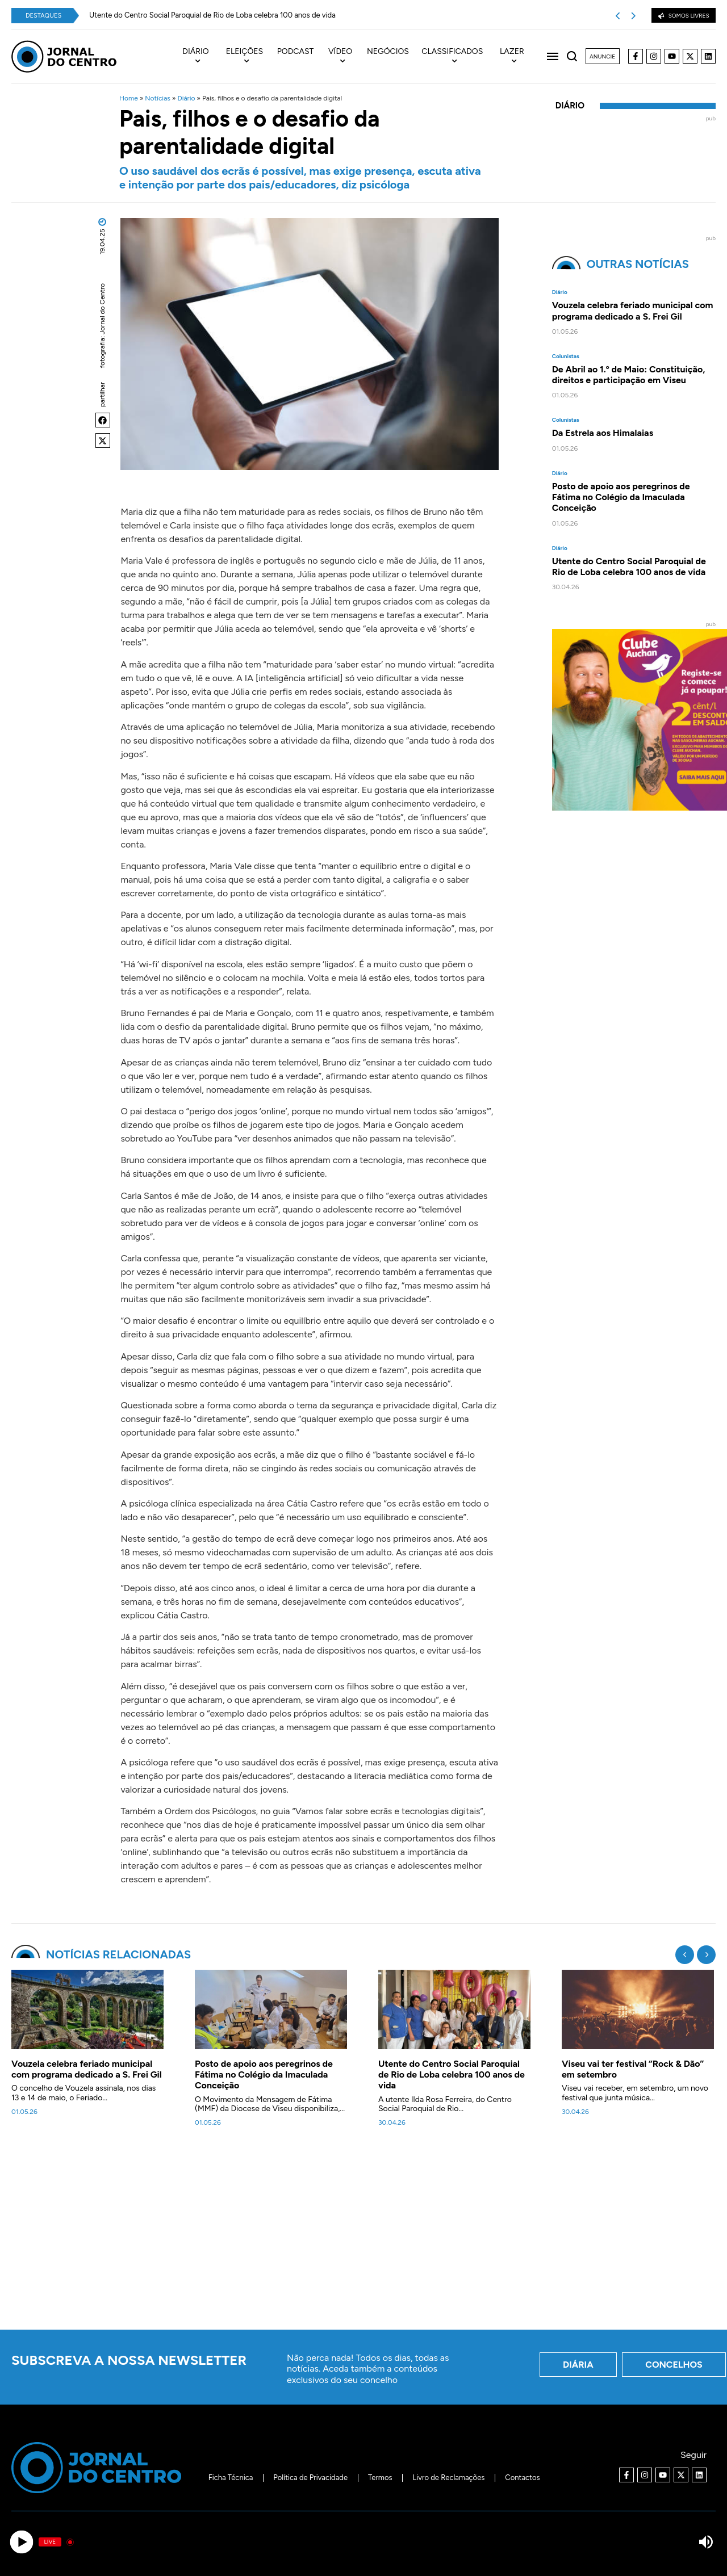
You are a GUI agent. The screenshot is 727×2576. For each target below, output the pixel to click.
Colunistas (565, 356)
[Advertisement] (363, 2235)
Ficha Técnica (230, 2477)
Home (128, 98)
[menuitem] (201, 56)
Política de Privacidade (310, 2477)
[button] (102, 420)
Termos (380, 2477)
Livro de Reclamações (449, 2477)
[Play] (21, 2542)
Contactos (522, 2477)
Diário (186, 98)
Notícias (157, 98)
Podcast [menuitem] (295, 51)
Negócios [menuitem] (388, 51)
